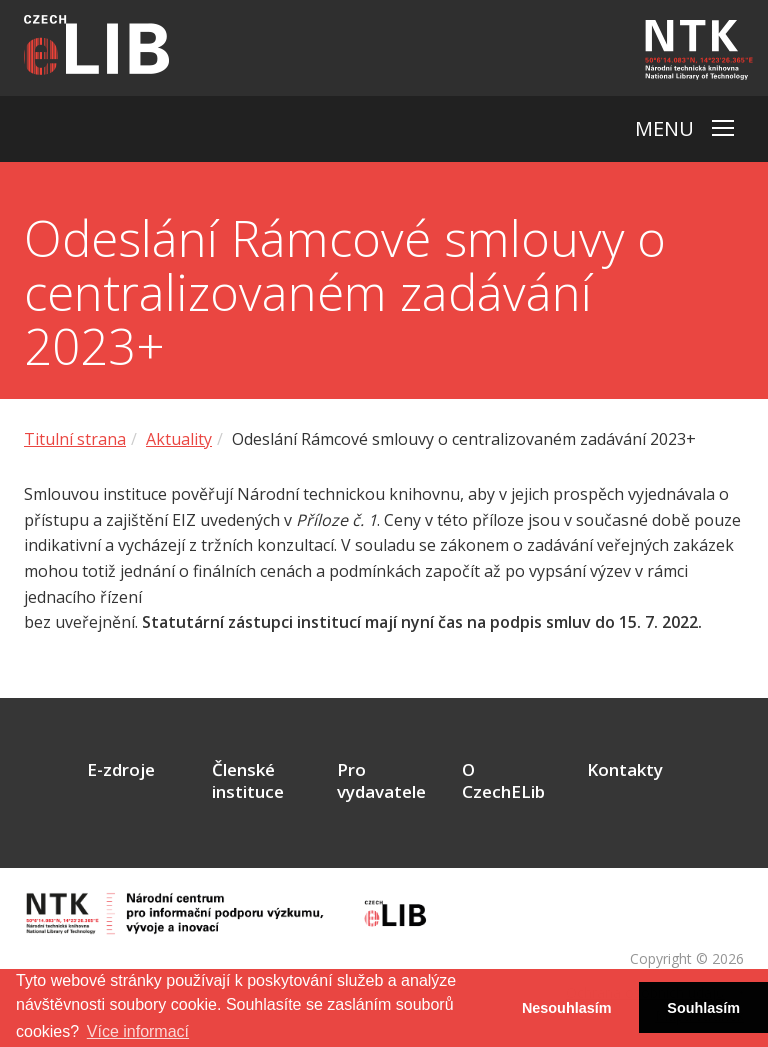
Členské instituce (248, 781)
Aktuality (179, 439)
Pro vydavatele (381, 781)
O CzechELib (503, 781)
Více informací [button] (138, 1031)
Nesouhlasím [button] (567, 1008)
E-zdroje (121, 770)
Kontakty (625, 770)
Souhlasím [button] (703, 1008)
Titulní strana (75, 439)
